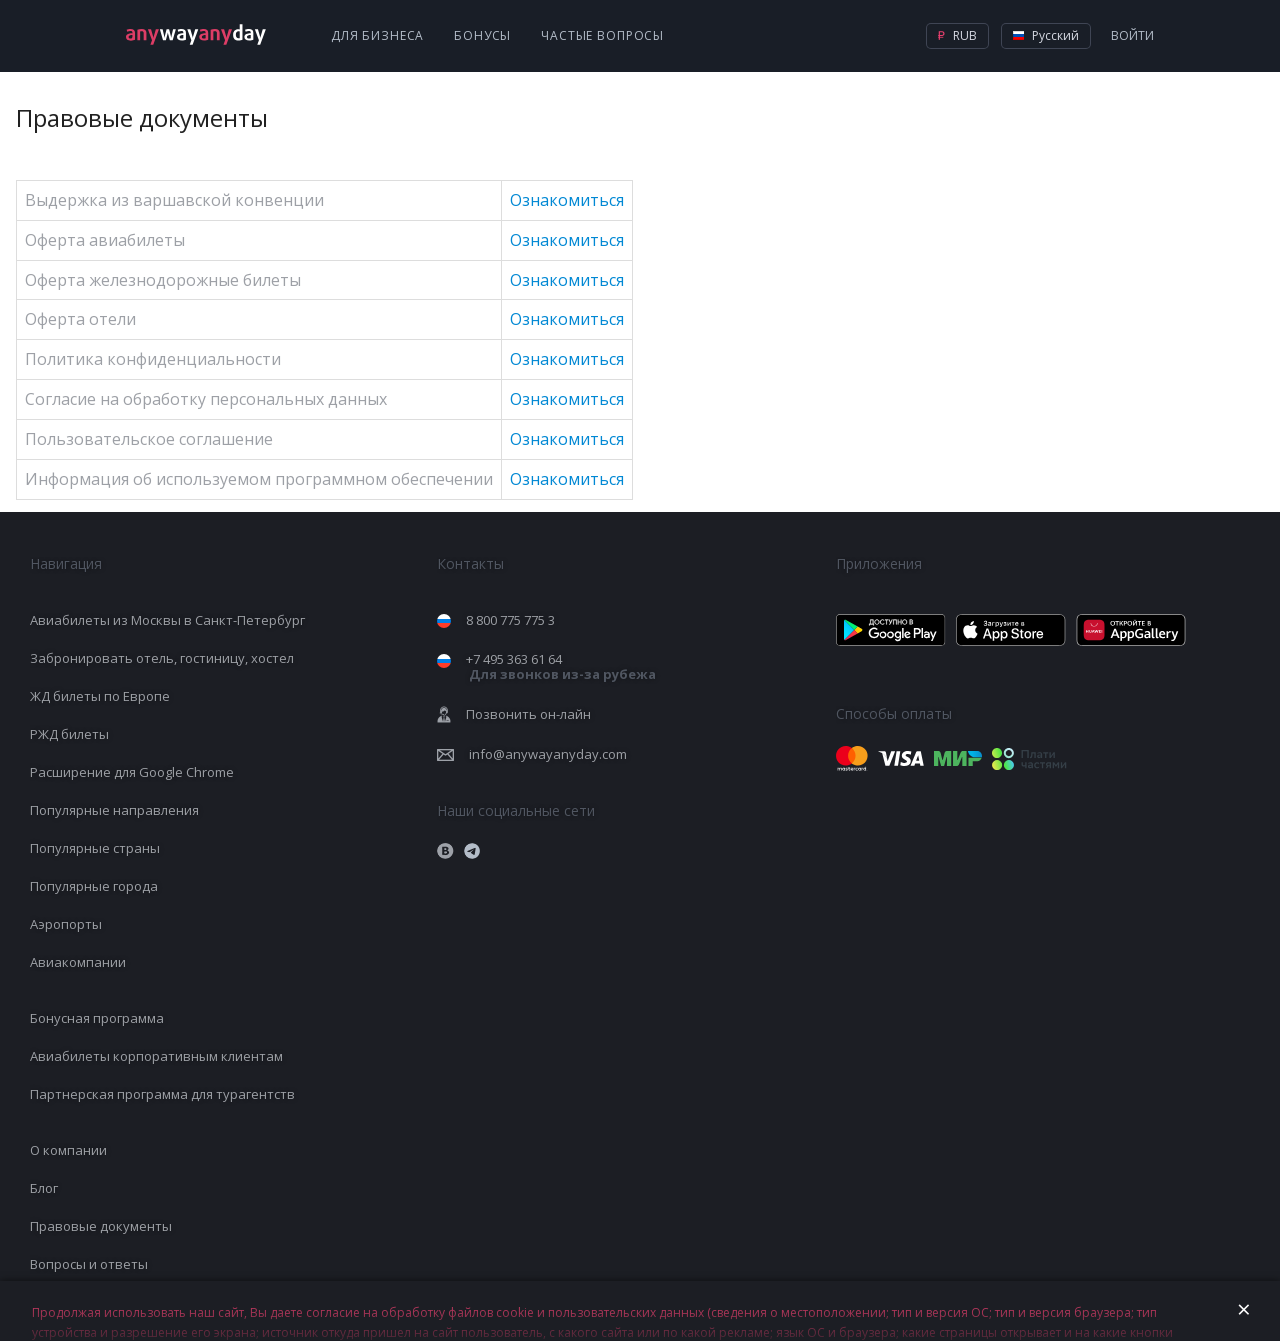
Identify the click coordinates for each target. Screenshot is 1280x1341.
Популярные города (94, 886)
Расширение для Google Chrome (132, 772)
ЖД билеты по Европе (100, 696)
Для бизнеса (377, 35)
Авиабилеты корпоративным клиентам (156, 1056)
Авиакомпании (78, 962)
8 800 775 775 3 (510, 620)
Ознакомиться (567, 200)
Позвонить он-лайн (528, 714)
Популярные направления (114, 810)
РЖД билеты (69, 734)
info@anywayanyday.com (548, 754)
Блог (44, 1188)
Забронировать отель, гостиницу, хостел (162, 658)
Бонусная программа (97, 1018)
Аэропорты (66, 924)
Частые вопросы (602, 35)
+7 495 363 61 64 (561, 666)
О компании (68, 1150)
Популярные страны (95, 848)
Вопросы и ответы (89, 1264)
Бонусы (482, 35)
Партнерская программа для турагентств (162, 1094)
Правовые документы (101, 1226)
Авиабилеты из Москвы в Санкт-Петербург (167, 620)
